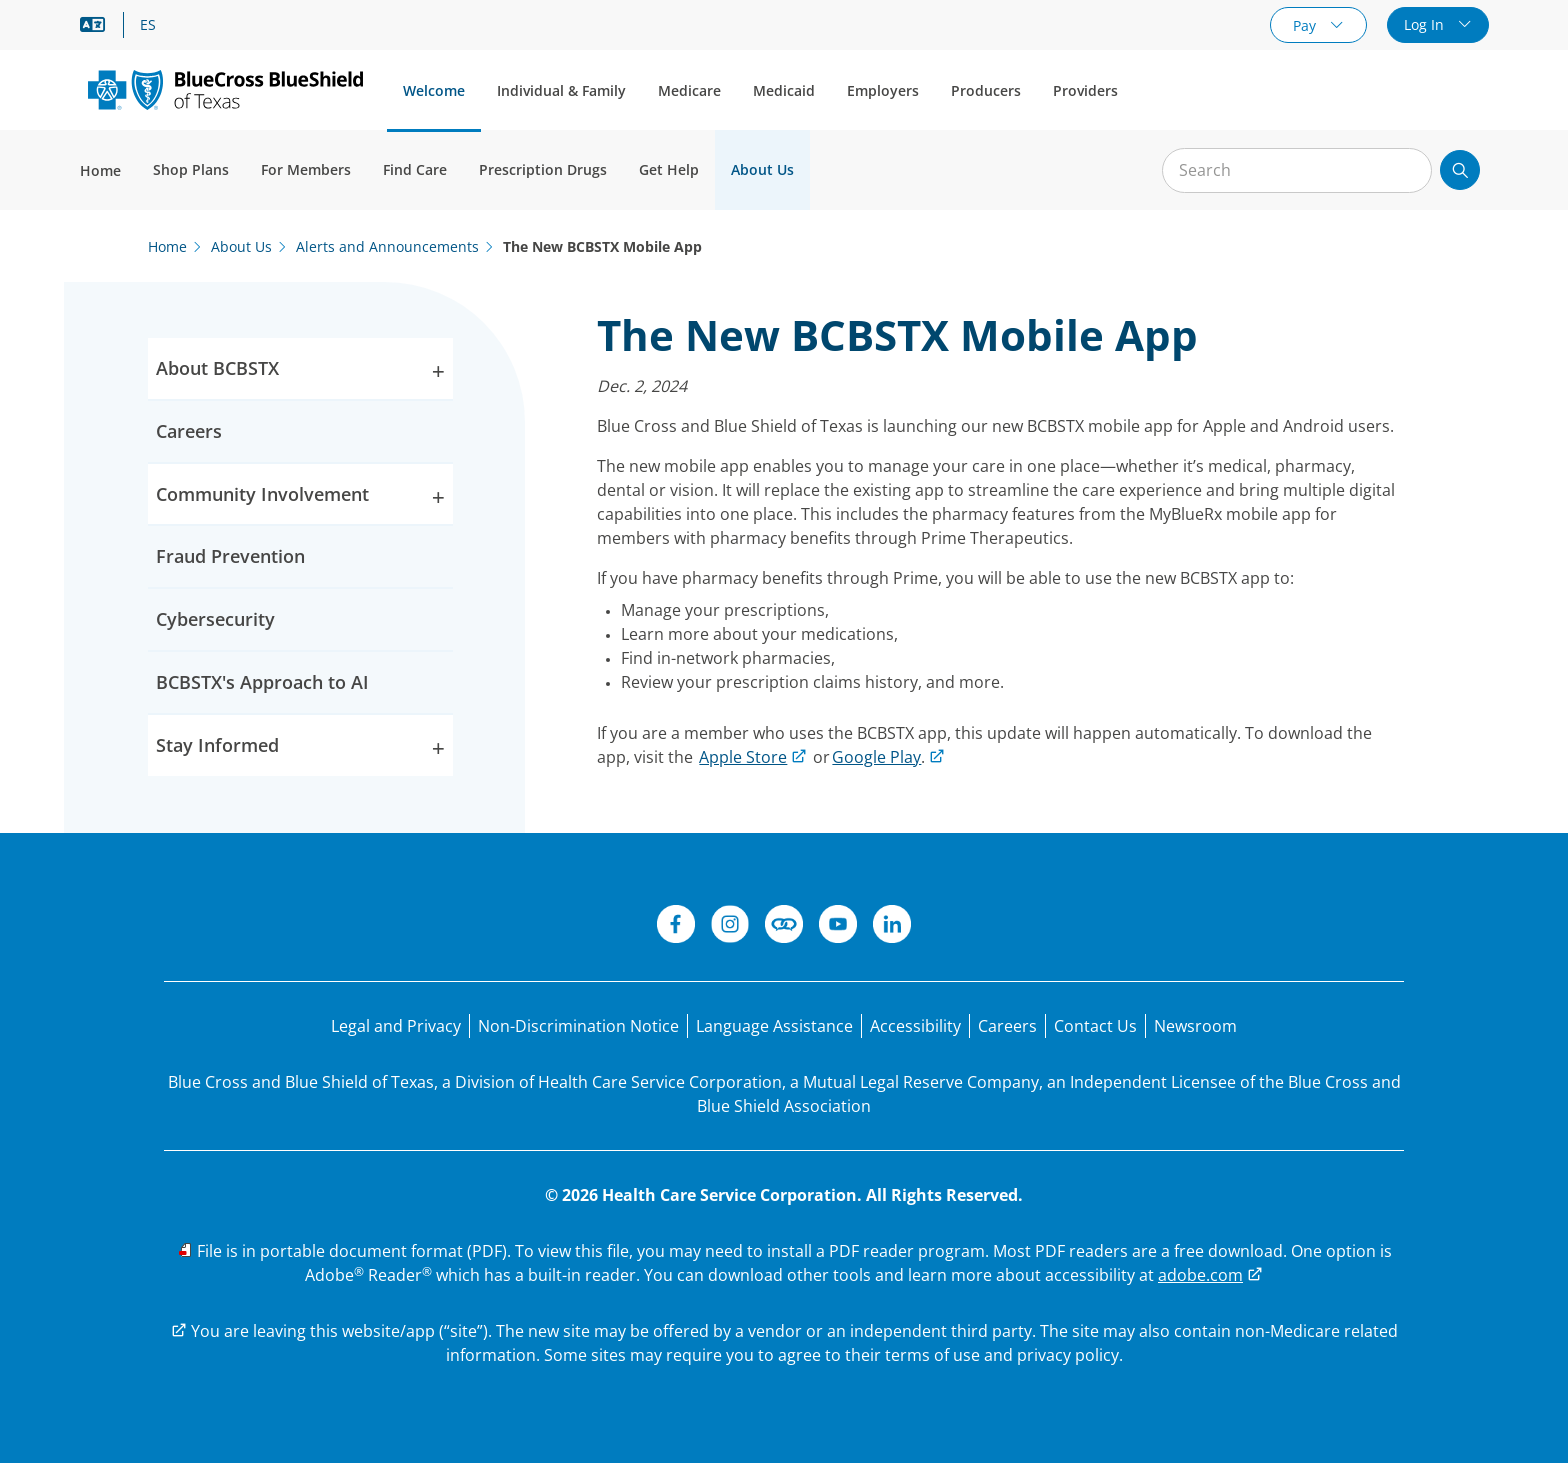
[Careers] (1007, 1026)
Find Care (415, 169)
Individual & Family (561, 90)
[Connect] (784, 927)
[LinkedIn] (892, 927)
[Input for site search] (1297, 170)
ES (148, 25)
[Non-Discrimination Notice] (578, 1026)
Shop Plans (191, 169)
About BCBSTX (300, 372)
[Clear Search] (1406, 171)
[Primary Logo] (225, 89)
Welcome (434, 90)
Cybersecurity (215, 619)
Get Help (669, 169)
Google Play (876, 757)
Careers (189, 431)
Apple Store (743, 757)
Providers (1085, 90)
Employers (883, 90)
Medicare (689, 90)
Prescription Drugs (543, 169)
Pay (1306, 25)
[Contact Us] (1095, 1026)
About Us (762, 169)
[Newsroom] (1195, 1026)
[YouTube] (838, 927)
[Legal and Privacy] (396, 1026)
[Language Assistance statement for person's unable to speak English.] (774, 1026)
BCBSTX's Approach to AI (262, 682)
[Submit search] (1460, 170)
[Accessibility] (915, 1026)
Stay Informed (300, 749)
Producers (986, 90)
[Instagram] (730, 927)
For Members (306, 169)
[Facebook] (676, 927)
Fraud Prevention (230, 556)
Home (100, 170)
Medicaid (784, 90)
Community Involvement (300, 498)
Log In (1426, 24)
